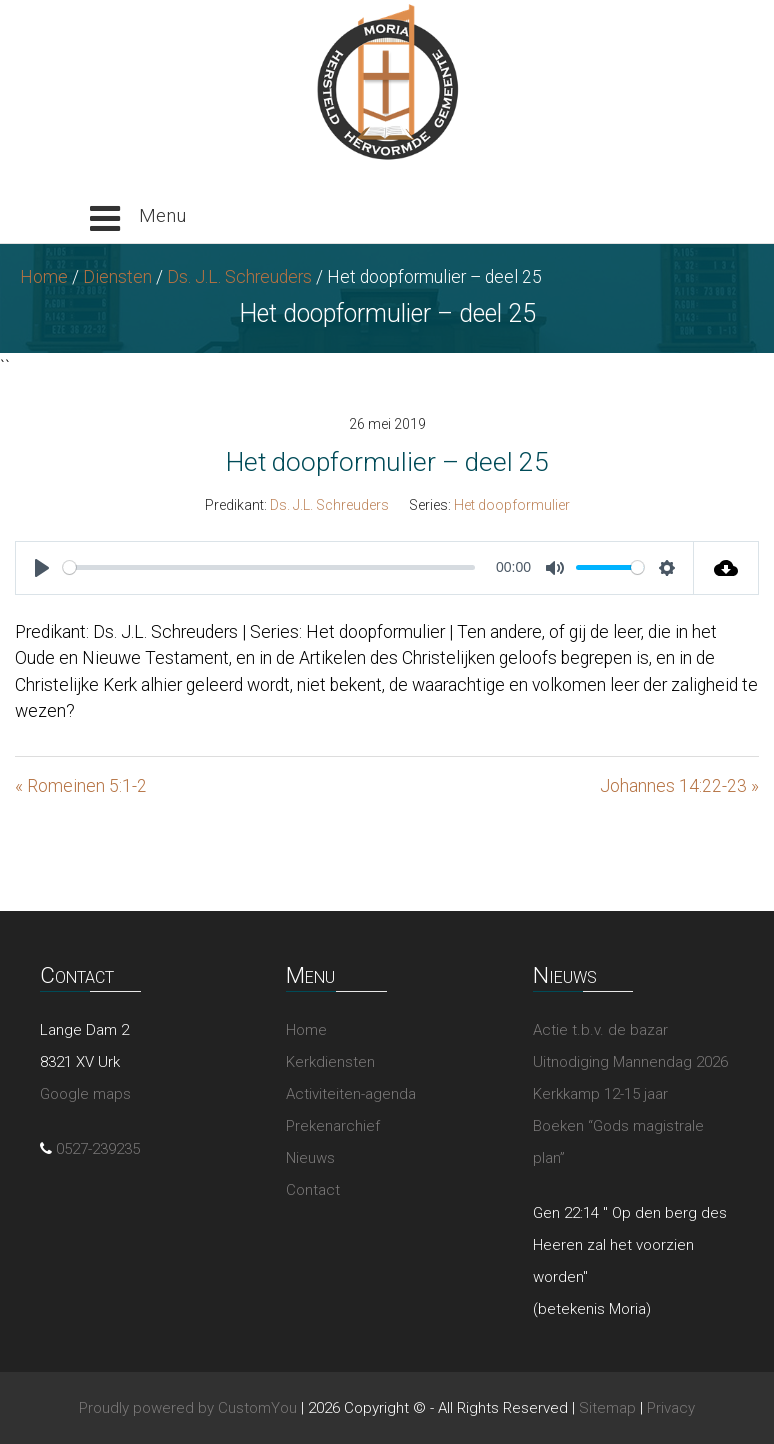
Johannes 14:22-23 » (679, 786)
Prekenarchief (333, 1126)
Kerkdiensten (330, 1062)
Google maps (85, 1094)
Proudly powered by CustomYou (188, 1408)
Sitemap (607, 1408)
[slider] (269, 567)
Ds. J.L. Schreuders (239, 277)
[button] (138, 219)
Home (44, 277)
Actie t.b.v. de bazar (600, 1030)
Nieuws (310, 1158)
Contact (313, 1190)
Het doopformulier (512, 505)
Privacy (671, 1408)
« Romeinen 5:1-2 (81, 786)
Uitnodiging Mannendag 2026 (630, 1062)
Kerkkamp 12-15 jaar (600, 1094)
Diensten (117, 277)
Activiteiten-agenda (351, 1094)
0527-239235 (98, 1149)
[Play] (42, 568)
